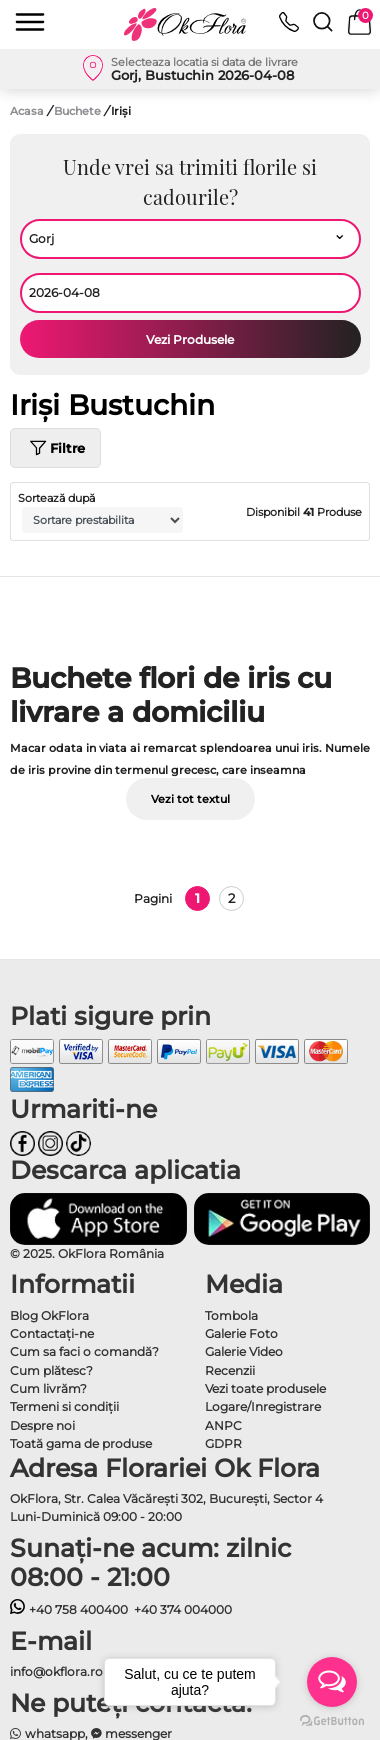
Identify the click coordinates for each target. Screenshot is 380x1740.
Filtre (55, 448)
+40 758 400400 (69, 1609)
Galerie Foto (241, 1333)
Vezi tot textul (190, 799)
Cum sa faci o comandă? (84, 1351)
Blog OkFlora (49, 1315)
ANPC (223, 1425)
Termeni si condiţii (64, 1406)
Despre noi (42, 1425)
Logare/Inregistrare (263, 1406)
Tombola (231, 1315)
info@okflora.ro (56, 1671)
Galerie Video (244, 1351)
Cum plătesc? (51, 1370)
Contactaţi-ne (52, 1333)
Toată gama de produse (81, 1443)
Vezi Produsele (190, 339)
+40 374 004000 (183, 1609)
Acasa (27, 111)
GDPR (223, 1443)
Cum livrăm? (48, 1388)
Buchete (79, 111)
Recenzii (230, 1370)
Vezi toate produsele (265, 1388)
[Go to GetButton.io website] (332, 1720)
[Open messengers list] (332, 1682)
